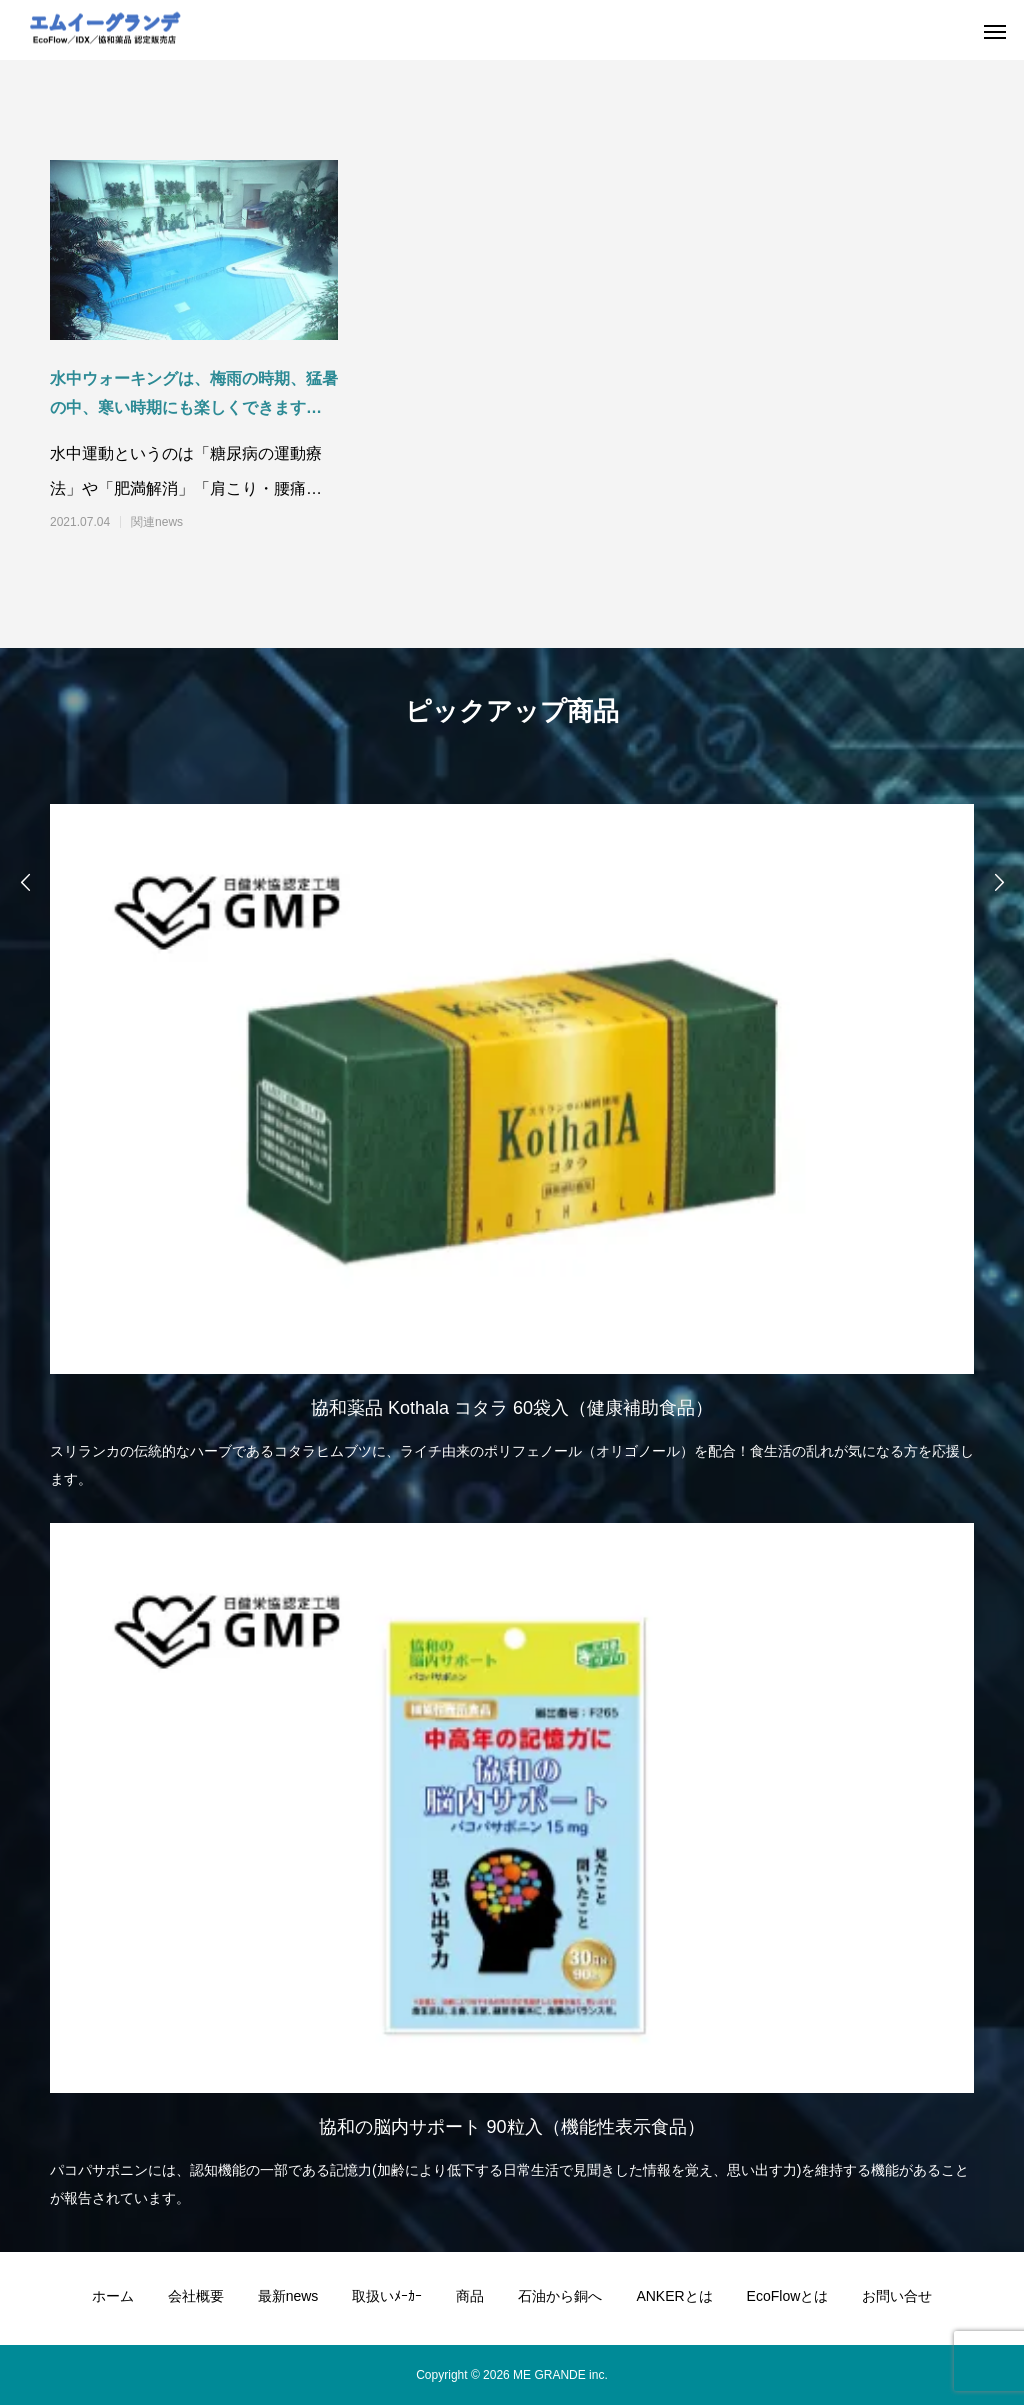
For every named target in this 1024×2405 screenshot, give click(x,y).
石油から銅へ (560, 2296)
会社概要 (196, 2296)
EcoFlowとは (788, 2296)
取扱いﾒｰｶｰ (387, 2296)
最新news (288, 2296)
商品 (470, 2296)
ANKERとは (674, 2296)
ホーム (113, 2296)
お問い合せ (897, 2296)
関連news (157, 522)
